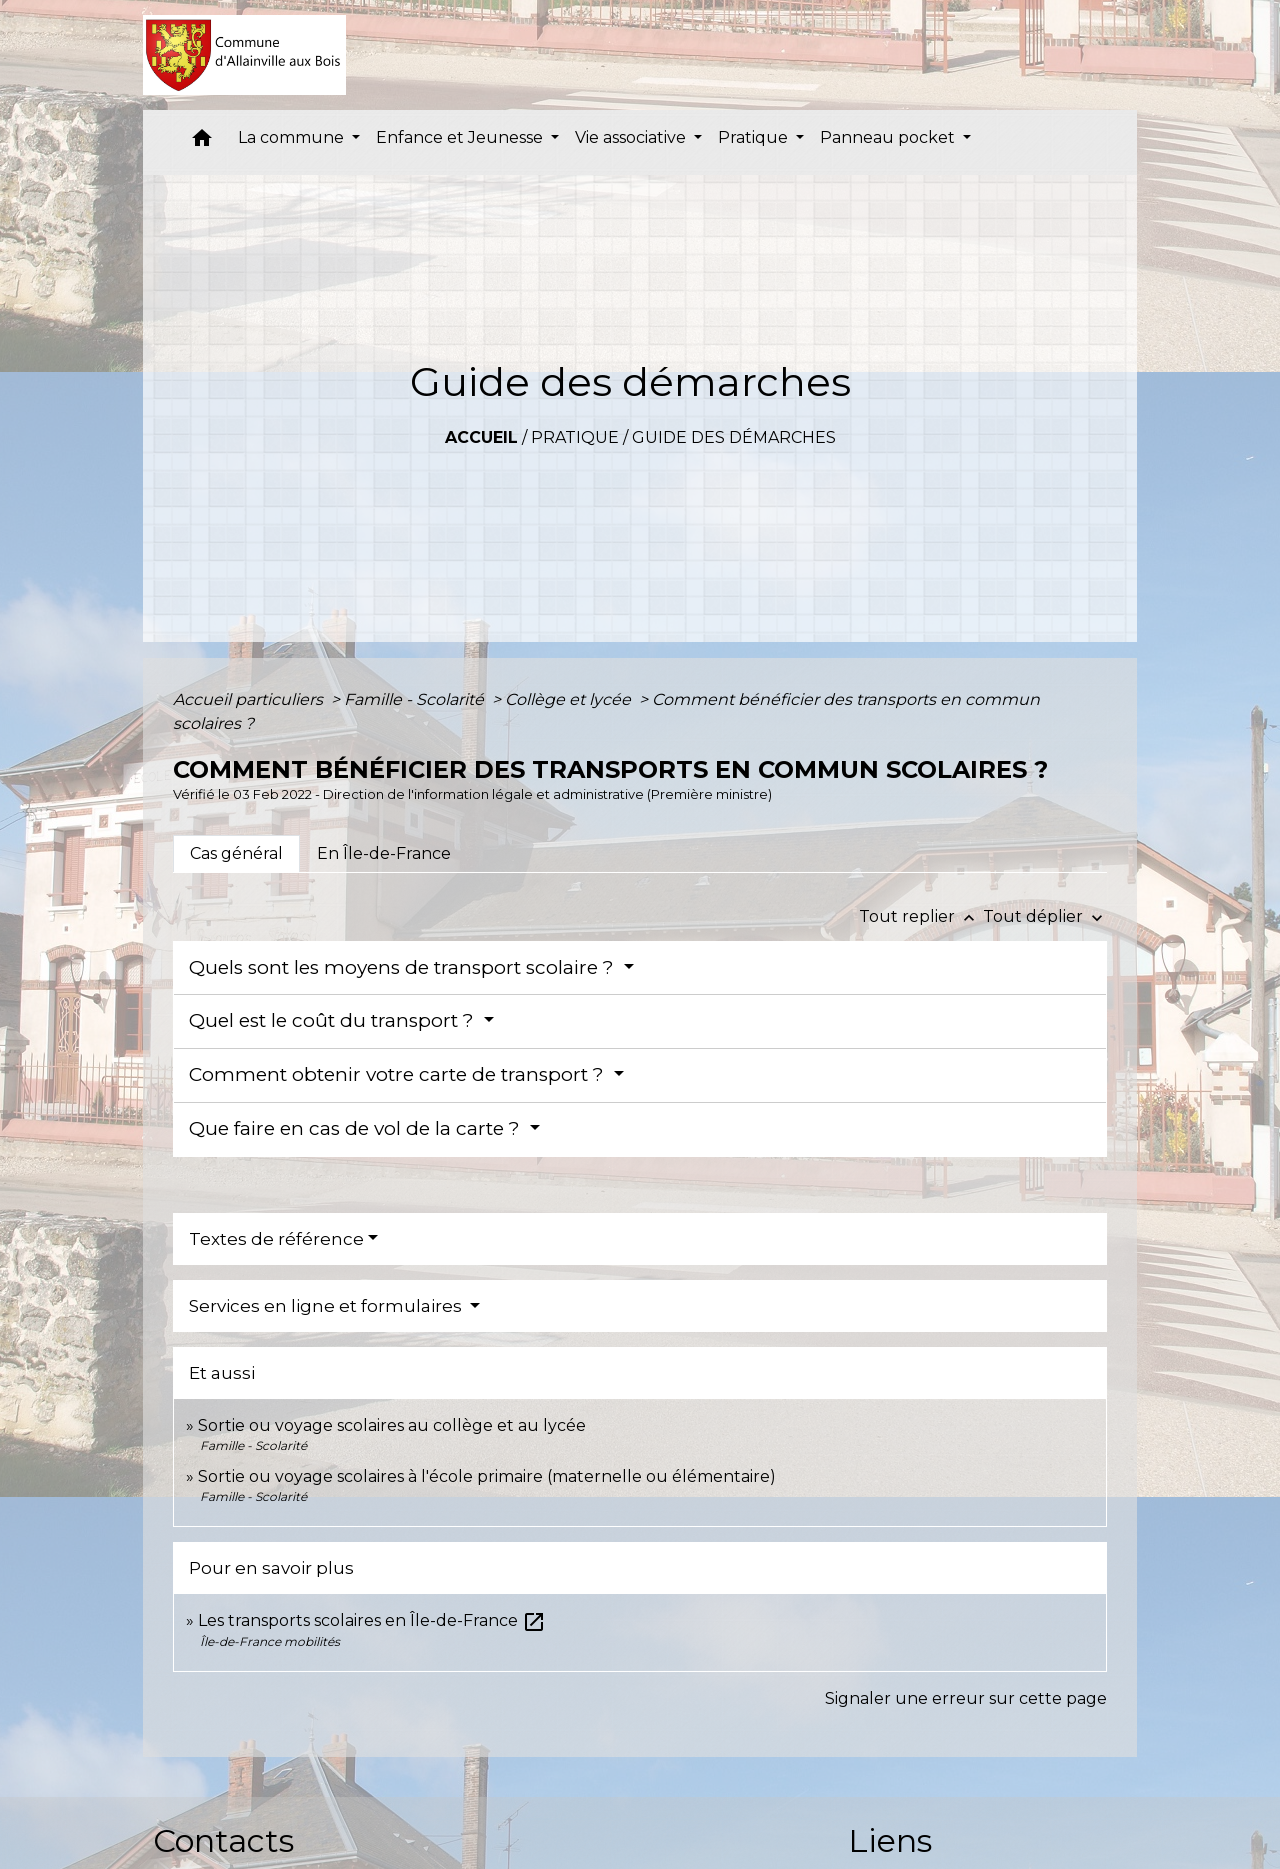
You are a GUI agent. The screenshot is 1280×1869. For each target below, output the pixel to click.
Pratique (575, 437)
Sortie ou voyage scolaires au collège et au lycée (392, 1425)
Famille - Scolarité (416, 699)
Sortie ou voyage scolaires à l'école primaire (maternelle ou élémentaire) (487, 1476)
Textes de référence (276, 1239)
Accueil (481, 437)
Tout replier (921, 916)
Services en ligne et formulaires (327, 1306)
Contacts (223, 1840)
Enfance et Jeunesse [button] (461, 137)
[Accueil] (244, 55)
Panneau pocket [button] (889, 137)
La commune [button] (293, 137)
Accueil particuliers (250, 699)
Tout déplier (1045, 916)
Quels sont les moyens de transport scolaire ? (404, 967)
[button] (202, 142)
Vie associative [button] (632, 137)
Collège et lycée (570, 699)
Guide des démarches (734, 437)
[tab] (236, 854)
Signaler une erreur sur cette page (966, 1698)
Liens (890, 1840)
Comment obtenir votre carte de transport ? (399, 1074)
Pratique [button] (755, 137)
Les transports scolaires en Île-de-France (372, 1620)
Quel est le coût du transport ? (334, 1020)
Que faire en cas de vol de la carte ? (357, 1128)
